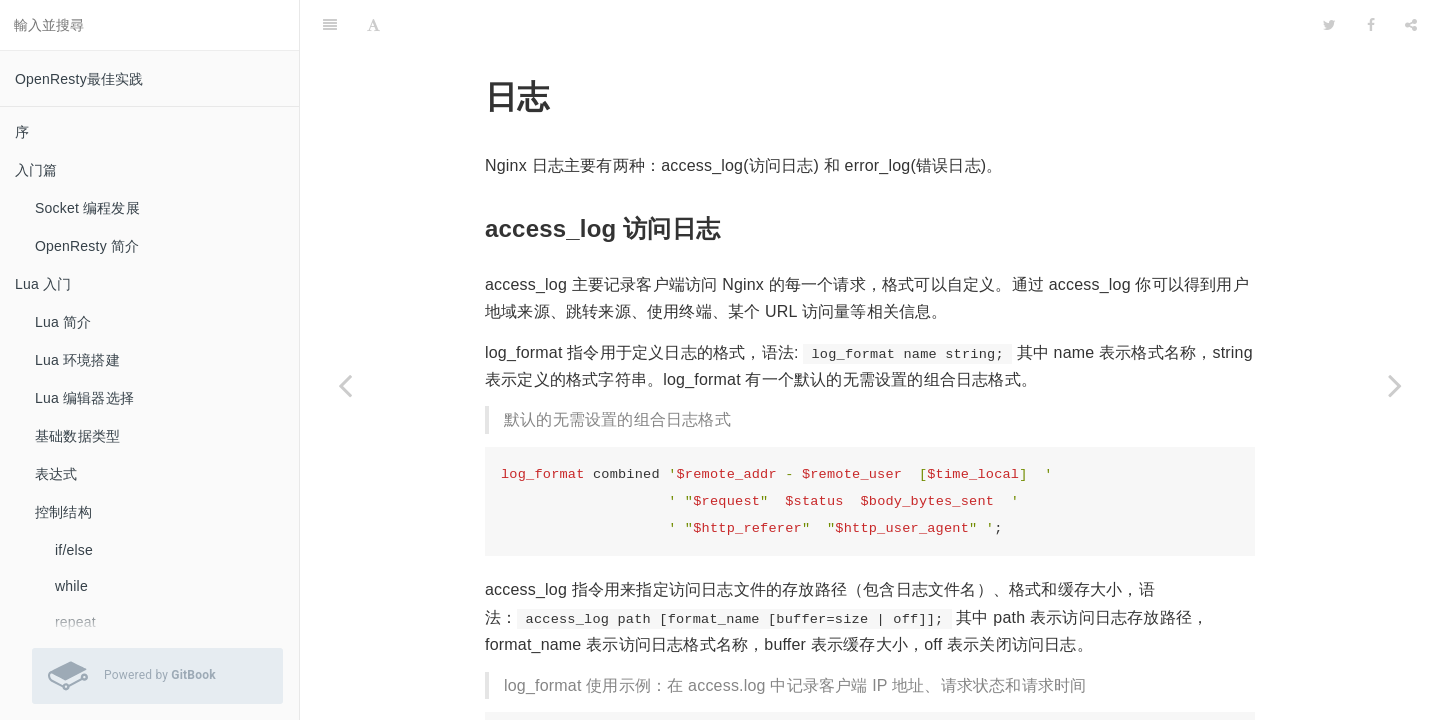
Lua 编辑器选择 (84, 398)
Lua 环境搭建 (77, 360)
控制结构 (63, 512)
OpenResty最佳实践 (79, 79)
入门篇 (36, 170)
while (71, 586)
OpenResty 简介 (87, 246)
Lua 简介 (63, 322)
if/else (74, 550)
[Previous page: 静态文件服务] (345, 385)
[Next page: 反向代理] (1395, 385)
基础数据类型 (77, 436)
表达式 (56, 474)
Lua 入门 (43, 284)
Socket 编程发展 (87, 208)
